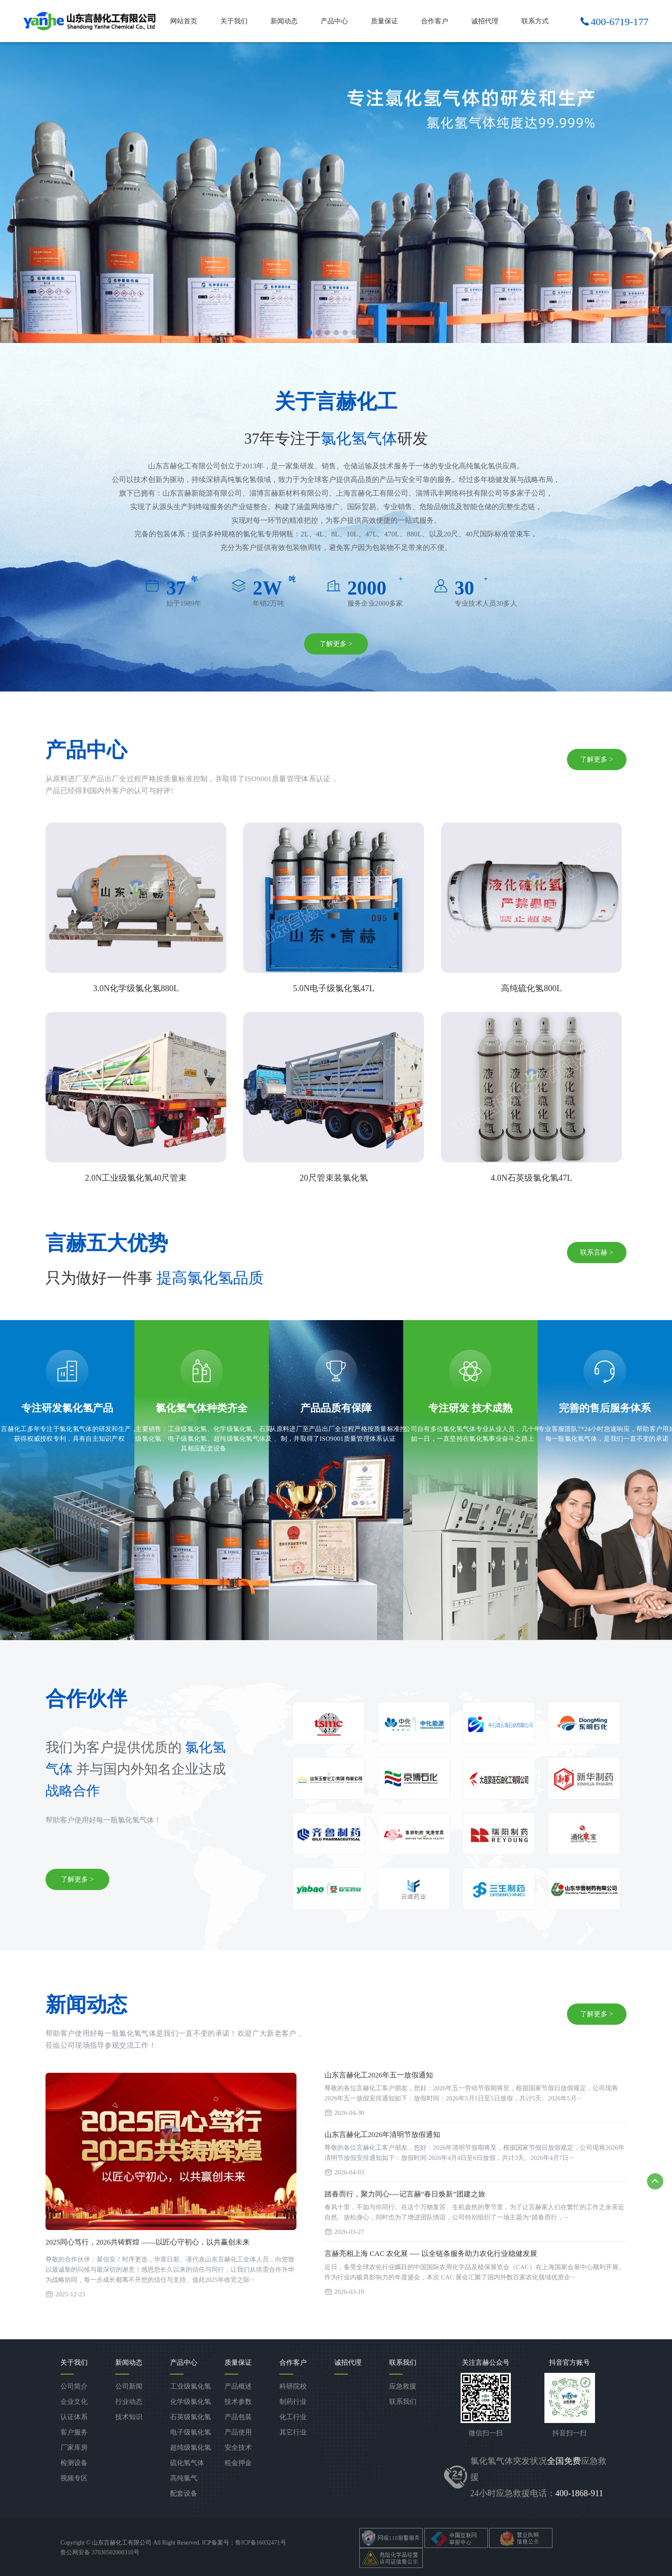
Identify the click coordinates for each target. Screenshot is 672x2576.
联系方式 (535, 21)
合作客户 (434, 21)
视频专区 (74, 2478)
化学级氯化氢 (190, 2401)
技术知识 (128, 2416)
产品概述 (238, 2386)
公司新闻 (128, 2386)
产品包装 (238, 2416)
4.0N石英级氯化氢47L (531, 1178)
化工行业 (293, 2416)
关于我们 (234, 21)
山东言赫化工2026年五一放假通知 (379, 2076)
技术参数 (238, 2401)
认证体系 (74, 2416)
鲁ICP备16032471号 (260, 2543)
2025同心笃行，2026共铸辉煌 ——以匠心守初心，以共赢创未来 (148, 2243)
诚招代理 (484, 21)
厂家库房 (74, 2447)
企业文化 (74, 2401)
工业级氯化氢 (190, 2386)
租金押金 (238, 2462)
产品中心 (334, 21)
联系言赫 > (596, 1252)
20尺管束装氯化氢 (334, 1178)
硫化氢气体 (187, 2462)
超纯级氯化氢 (190, 2447)
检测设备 (74, 2462)
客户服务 (74, 2432)
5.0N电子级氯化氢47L (334, 988)
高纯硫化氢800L (531, 988)
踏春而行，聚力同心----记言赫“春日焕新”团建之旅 (405, 2195)
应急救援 (402, 2386)
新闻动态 (284, 21)
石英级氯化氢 (190, 2416)
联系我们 (402, 2401)
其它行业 (293, 2432)
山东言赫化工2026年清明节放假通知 (382, 2135)
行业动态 (128, 2401)
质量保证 (384, 21)
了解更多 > (335, 644)
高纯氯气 (183, 2478)
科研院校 (293, 2386)
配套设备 (183, 2493)
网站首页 (183, 21)
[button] (309, 333)
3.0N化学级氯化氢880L (136, 988)
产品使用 (238, 2432)
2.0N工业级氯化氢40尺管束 (136, 1178)
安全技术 (238, 2447)
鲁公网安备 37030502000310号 (100, 2553)
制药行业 (293, 2401)
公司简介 (74, 2386)
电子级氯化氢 (190, 2432)
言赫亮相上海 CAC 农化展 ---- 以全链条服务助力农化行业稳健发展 (431, 2254)
